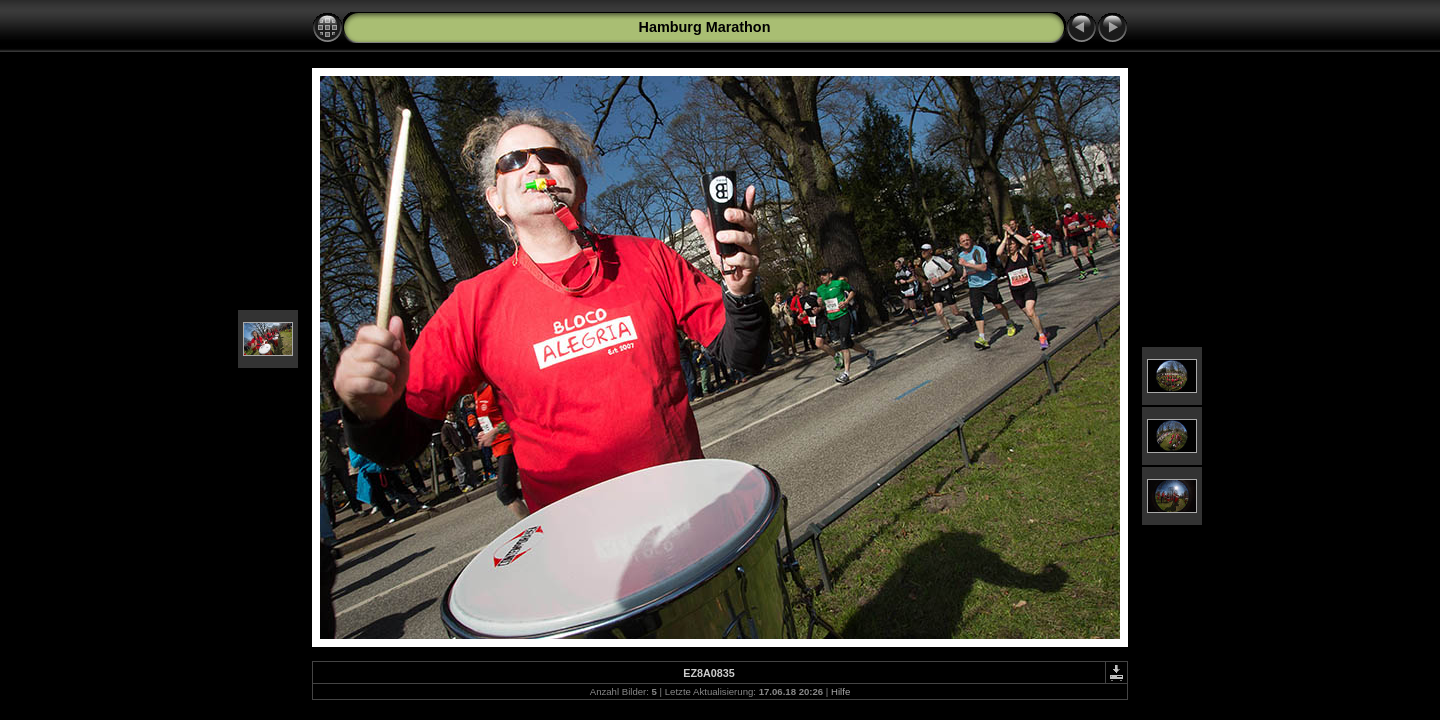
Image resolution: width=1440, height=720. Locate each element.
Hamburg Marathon (705, 27)
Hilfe (840, 691)
